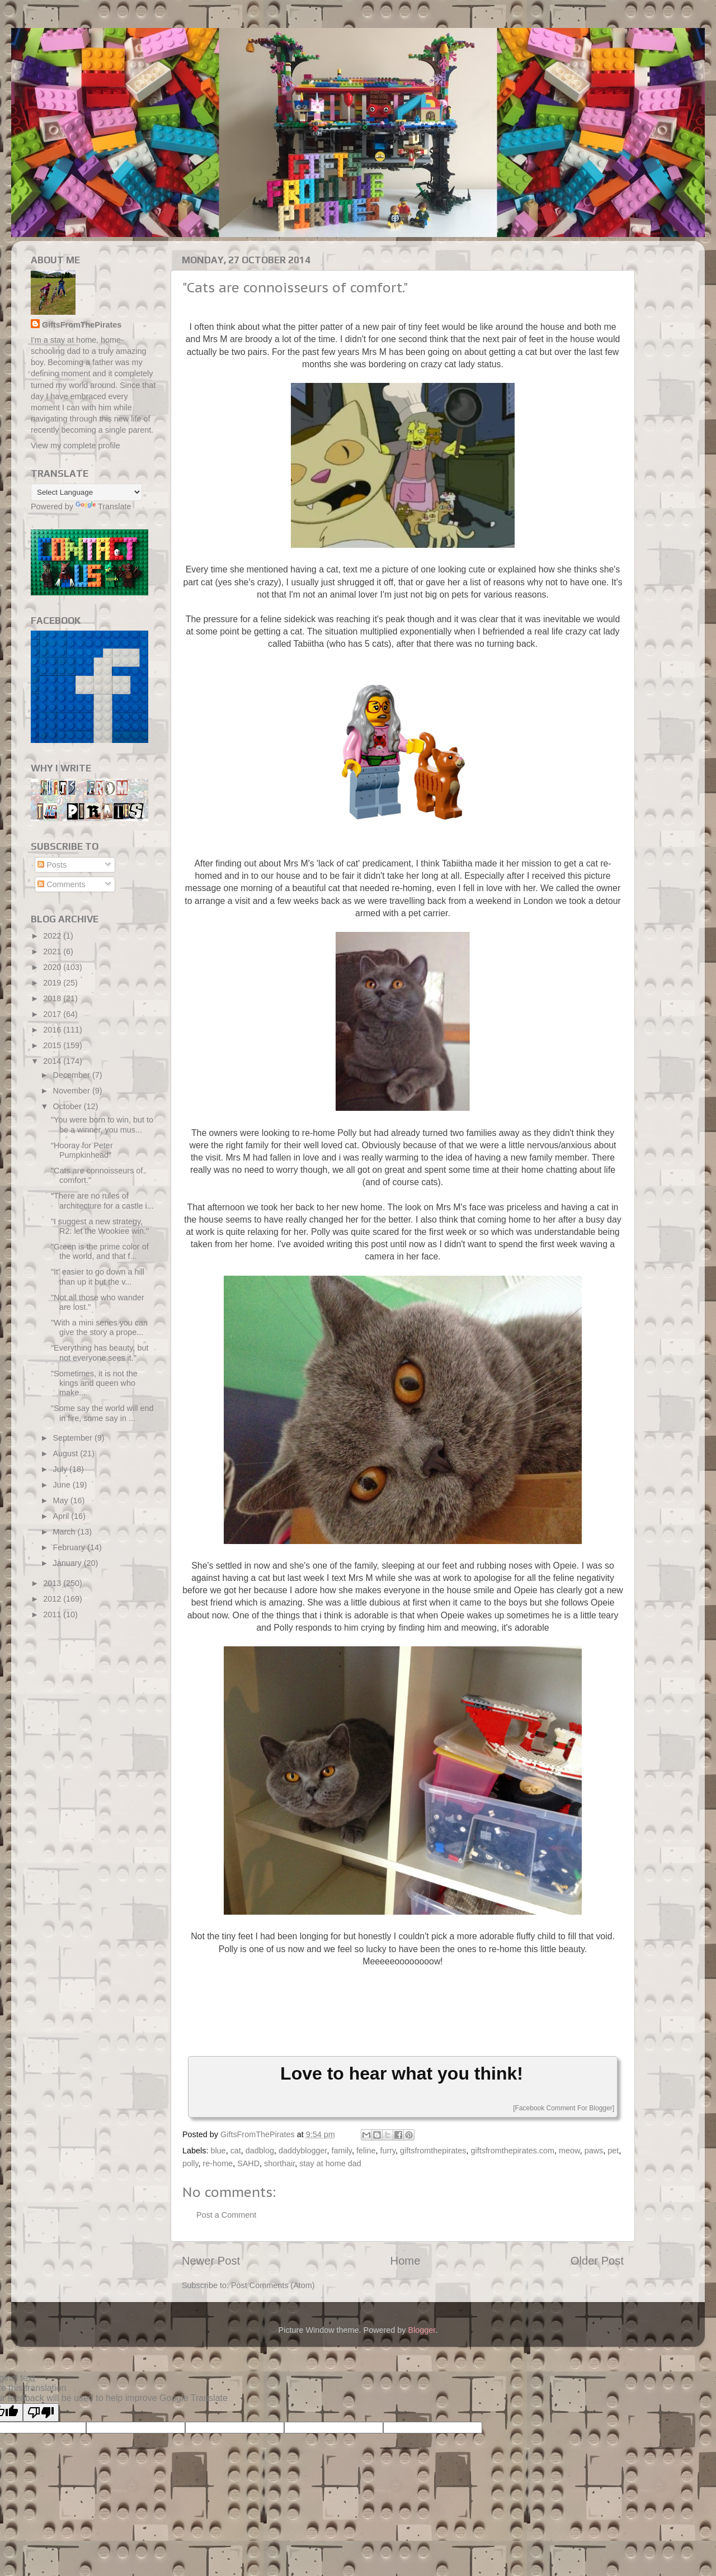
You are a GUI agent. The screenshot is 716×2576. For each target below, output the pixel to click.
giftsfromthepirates (433, 2150)
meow (569, 2150)
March (65, 1531)
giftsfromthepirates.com (512, 2150)
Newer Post (211, 2261)
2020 (53, 967)
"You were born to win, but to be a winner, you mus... (102, 1124)
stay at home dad (330, 2163)
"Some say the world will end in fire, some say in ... (102, 1413)
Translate (103, 506)
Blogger (422, 2330)
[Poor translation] (41, 2412)
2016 (53, 1029)
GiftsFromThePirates (81, 324)
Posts (52, 864)
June (63, 1484)
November (72, 1090)
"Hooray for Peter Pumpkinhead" (82, 1150)
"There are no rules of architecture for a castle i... (102, 1200)
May (61, 1500)
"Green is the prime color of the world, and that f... (100, 1251)
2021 (53, 951)
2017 (53, 1014)
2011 (53, 1614)
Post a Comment (226, 2214)
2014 (53, 1061)
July (61, 1469)
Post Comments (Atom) (273, 2285)
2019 (53, 982)
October (68, 1106)
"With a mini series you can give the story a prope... (99, 1327)
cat (235, 2150)
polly (190, 2163)
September (74, 1437)
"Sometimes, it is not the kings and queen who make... (94, 1383)
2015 (53, 1045)
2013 (53, 1583)
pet (613, 2150)
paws (594, 2150)
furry (387, 2150)
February (70, 1547)
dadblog (260, 2150)
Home (405, 2261)
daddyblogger (303, 2150)
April (62, 1516)
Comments (61, 884)
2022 (53, 935)
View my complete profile (75, 445)
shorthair (279, 2163)
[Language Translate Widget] (86, 492)
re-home (218, 2163)
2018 (53, 998)
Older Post (597, 2261)
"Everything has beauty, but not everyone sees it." (99, 1352)
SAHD (248, 2163)
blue (217, 2150)
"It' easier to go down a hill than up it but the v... (97, 1276)
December (72, 1075)
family (341, 2150)
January (68, 1563)
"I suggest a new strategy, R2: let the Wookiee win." (100, 1226)
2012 (53, 1598)
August (67, 1453)
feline (365, 2150)
